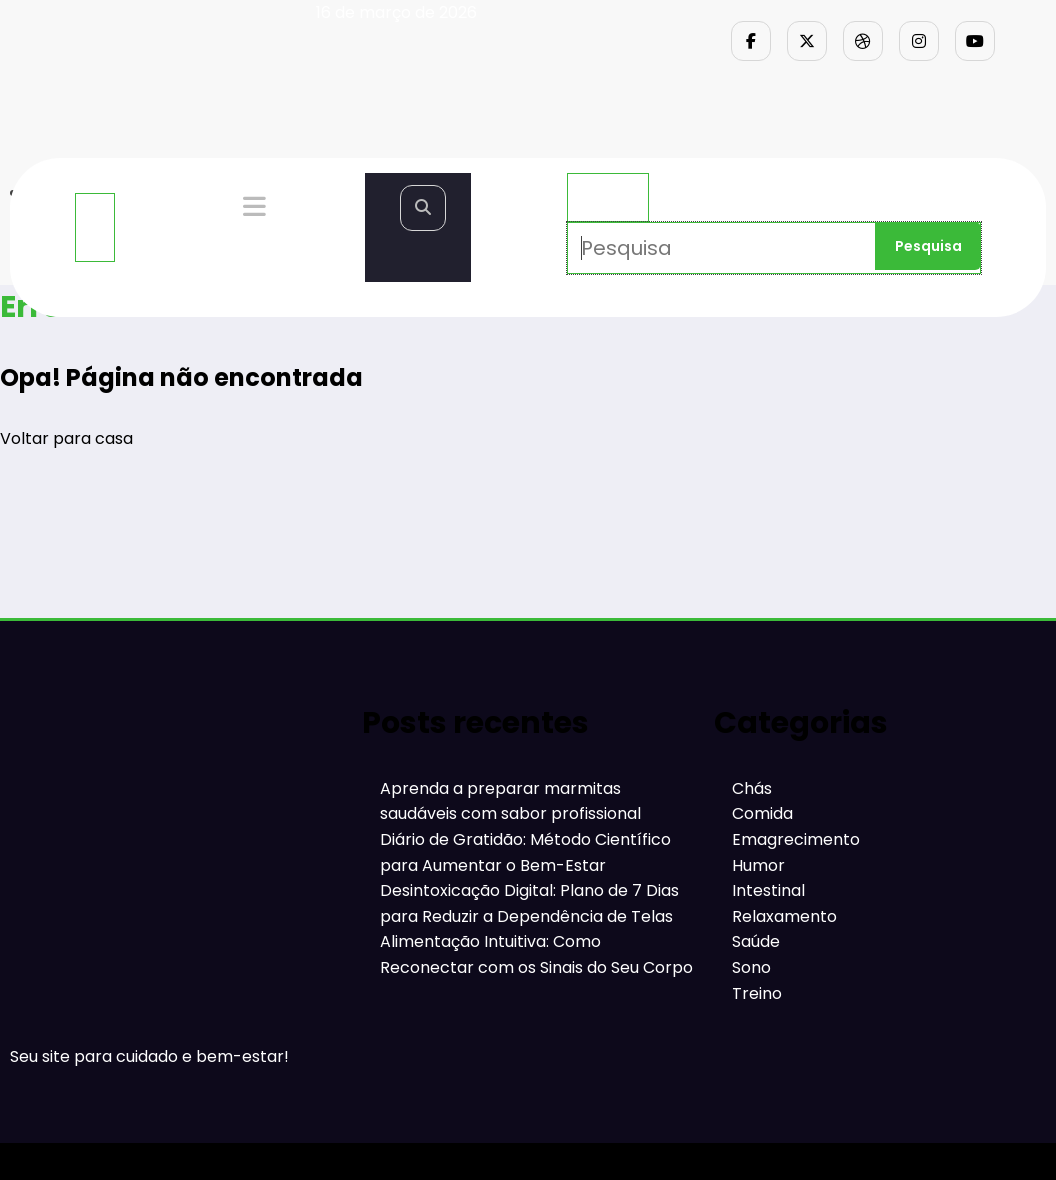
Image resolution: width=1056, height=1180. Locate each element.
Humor (758, 865)
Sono (751, 967)
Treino (757, 993)
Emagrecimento (796, 839)
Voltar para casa (66, 438)
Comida (762, 813)
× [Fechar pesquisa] (608, 197)
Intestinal (768, 890)
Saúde (756, 941)
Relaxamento (784, 916)
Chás (752, 788)
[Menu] (95, 227)
